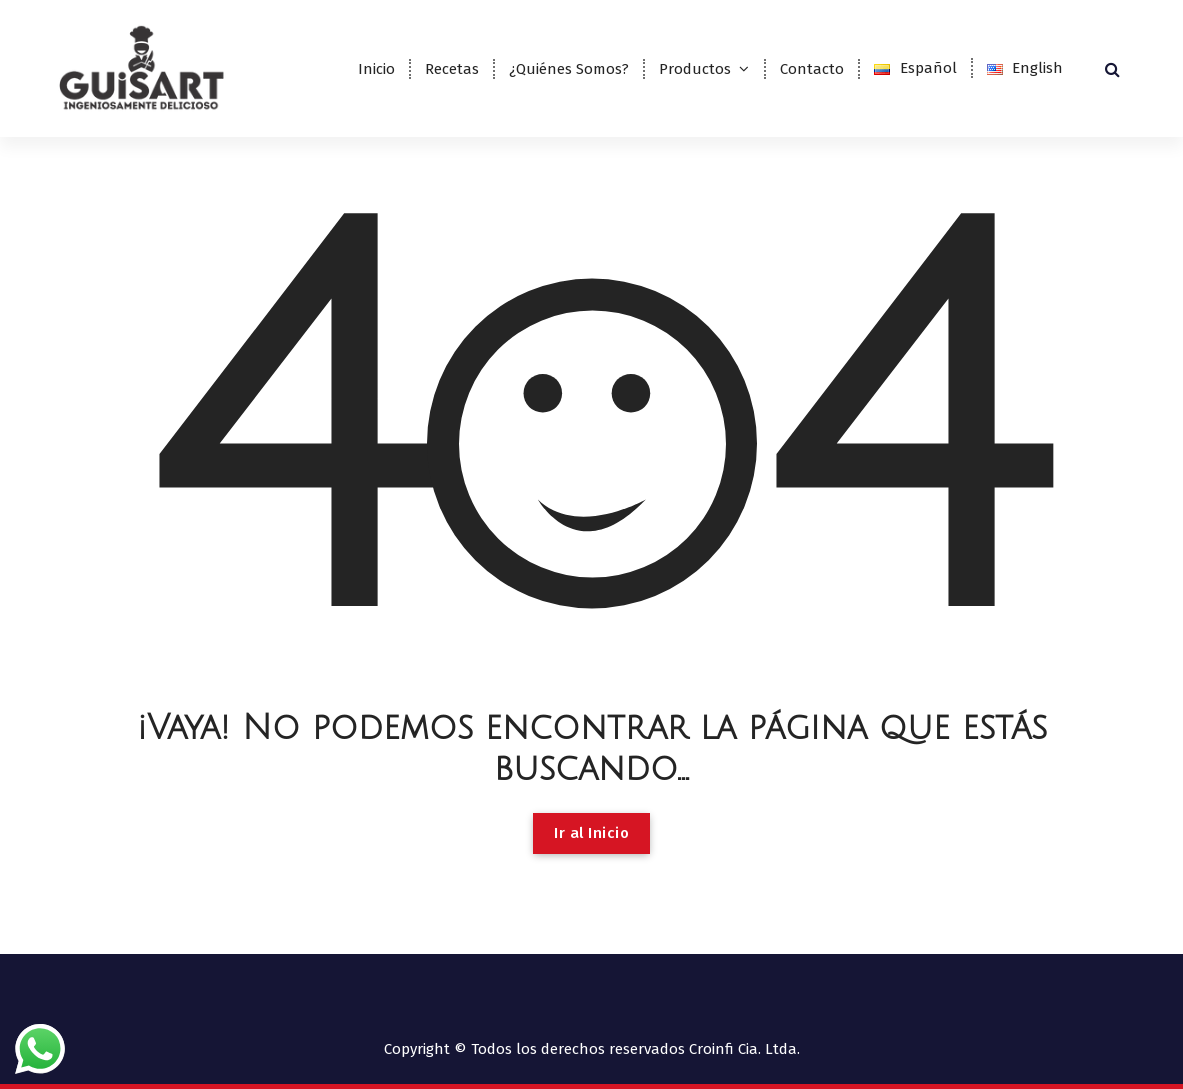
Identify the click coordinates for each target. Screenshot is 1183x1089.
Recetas (452, 69)
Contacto (812, 69)
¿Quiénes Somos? (569, 69)
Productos (695, 69)
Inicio (376, 69)
